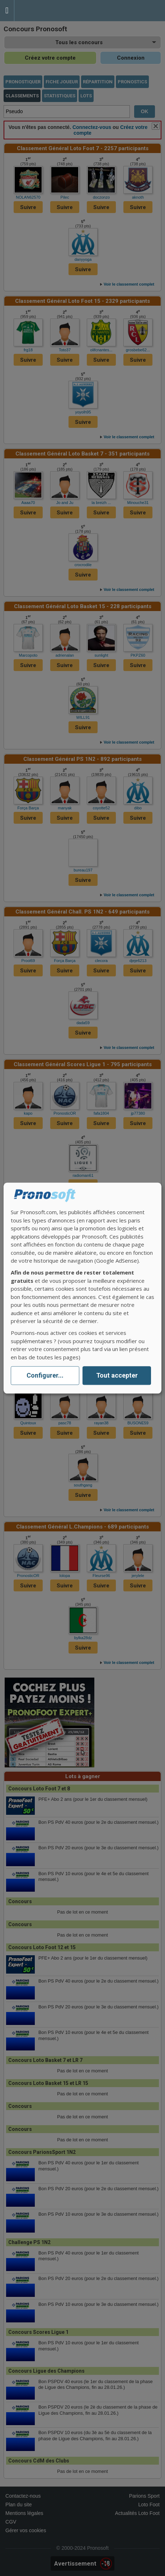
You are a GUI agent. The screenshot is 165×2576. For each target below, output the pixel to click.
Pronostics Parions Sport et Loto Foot (46, 10)
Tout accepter (117, 1375)
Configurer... (45, 1375)
